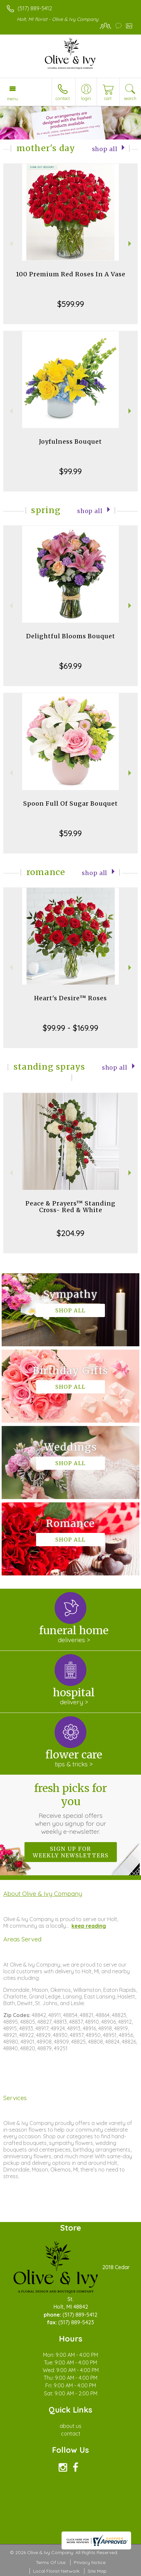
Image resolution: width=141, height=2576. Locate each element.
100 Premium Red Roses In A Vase (70, 274)
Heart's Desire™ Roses (70, 998)
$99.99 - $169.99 (70, 1028)
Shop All (105, 149)
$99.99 (70, 471)
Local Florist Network (56, 2571)
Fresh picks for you (70, 1808)
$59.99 (70, 833)
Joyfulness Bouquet (70, 441)
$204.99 (70, 1233)
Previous (10, 243)
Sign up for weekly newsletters (71, 1852)
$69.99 (70, 666)
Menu (12, 98)
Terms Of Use (51, 2562)
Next (130, 243)
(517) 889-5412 (35, 8)
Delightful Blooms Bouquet (70, 636)
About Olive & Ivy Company (42, 1894)
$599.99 (70, 304)
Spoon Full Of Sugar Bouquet (70, 803)
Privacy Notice (90, 2562)
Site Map (97, 2571)
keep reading (88, 1925)
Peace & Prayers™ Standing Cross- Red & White (70, 1206)
